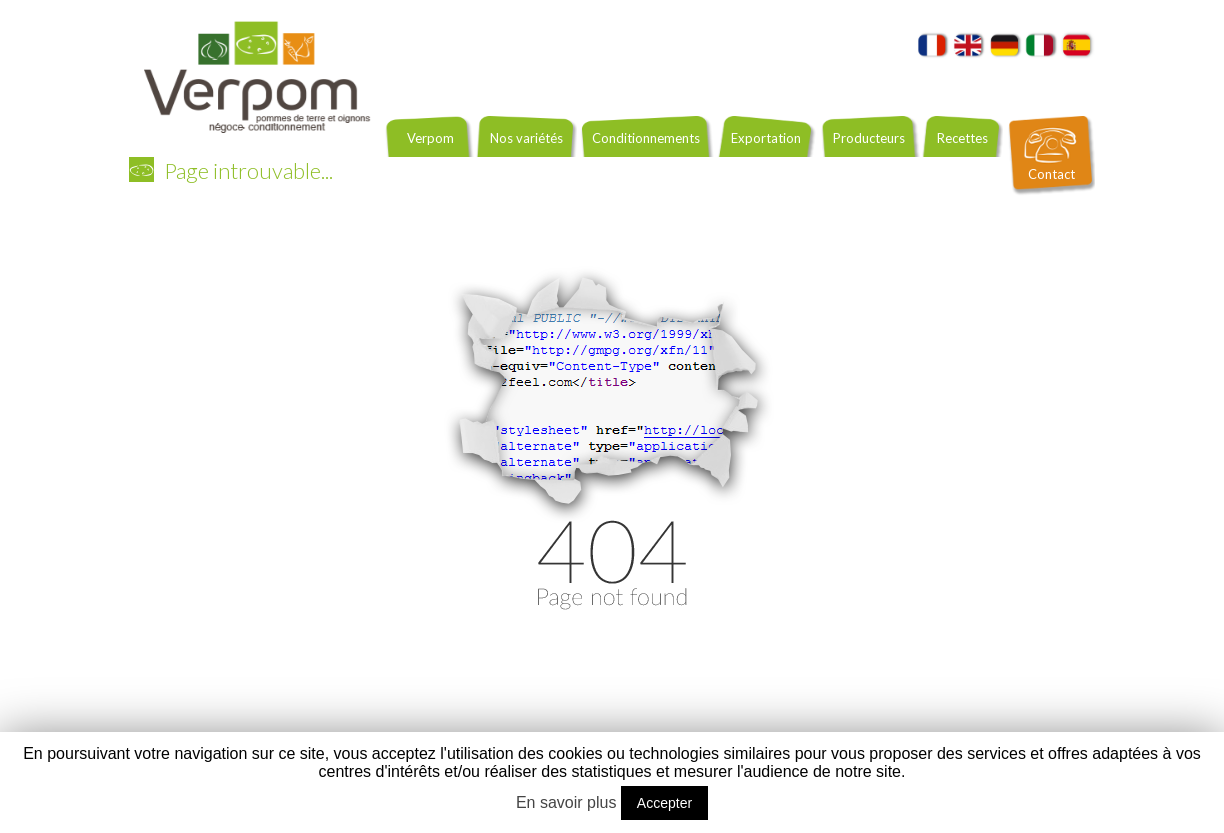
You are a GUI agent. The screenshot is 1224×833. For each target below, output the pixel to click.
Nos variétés (526, 138)
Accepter (664, 803)
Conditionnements (646, 138)
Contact (1051, 174)
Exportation (766, 138)
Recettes (962, 138)
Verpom (430, 138)
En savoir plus (566, 802)
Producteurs (869, 138)
